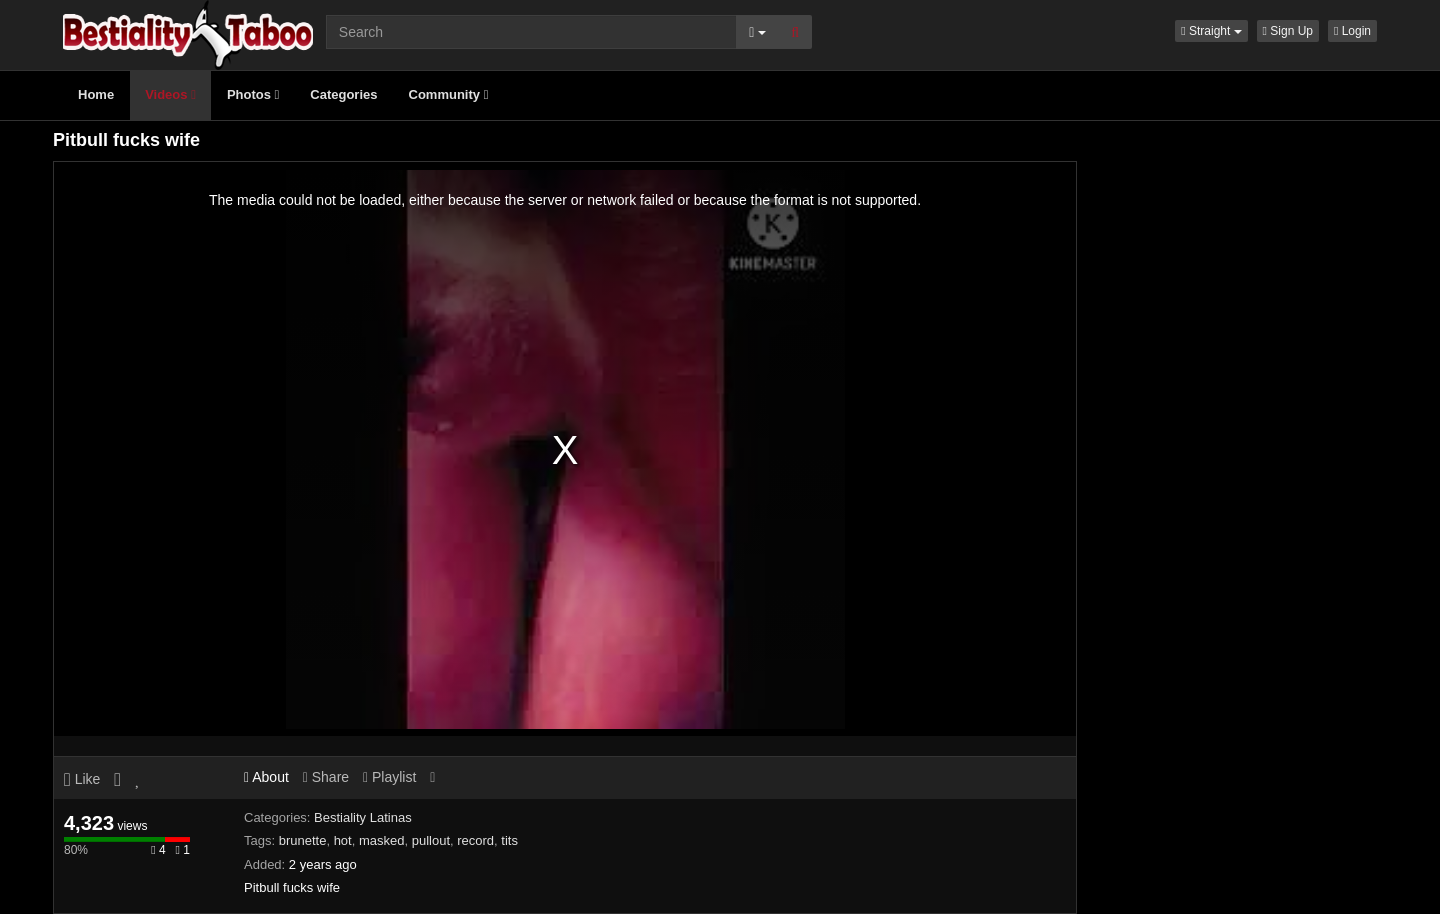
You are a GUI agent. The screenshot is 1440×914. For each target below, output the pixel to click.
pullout (431, 840)
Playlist (389, 777)
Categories (343, 94)
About (266, 777)
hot (343, 840)
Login (1352, 31)
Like (82, 779)
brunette (303, 840)
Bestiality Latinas (363, 817)
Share (326, 777)
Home (96, 94)
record (475, 840)
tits (509, 840)
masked (382, 840)
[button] (1211, 31)
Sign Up (1288, 31)
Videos (170, 94)
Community (449, 94)
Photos (253, 94)
